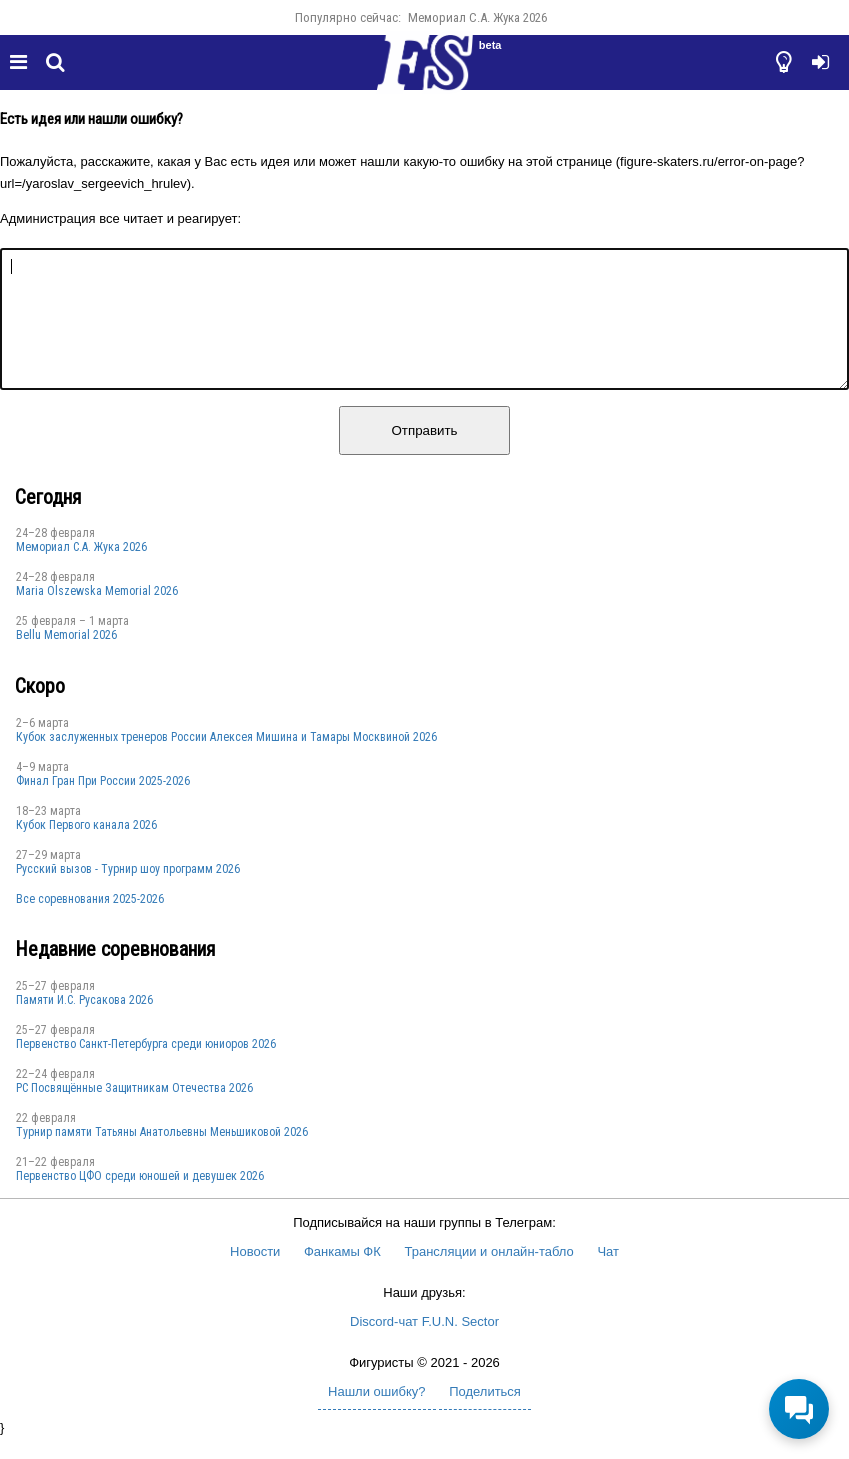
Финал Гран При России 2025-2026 (103, 805)
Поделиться (485, 1415)
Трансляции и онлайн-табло (488, 1275)
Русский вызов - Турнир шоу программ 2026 (128, 893)
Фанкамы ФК (342, 1275)
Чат (608, 1275)
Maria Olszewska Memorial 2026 (97, 615)
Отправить (424, 454)
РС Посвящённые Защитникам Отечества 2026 (134, 1112)
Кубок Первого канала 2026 (86, 849)
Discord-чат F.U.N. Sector (424, 1345)
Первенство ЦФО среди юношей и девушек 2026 (140, 1200)
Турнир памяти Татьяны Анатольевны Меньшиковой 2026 (162, 1156)
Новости (255, 1275)
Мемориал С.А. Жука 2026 (477, 17)
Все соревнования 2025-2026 (90, 923)
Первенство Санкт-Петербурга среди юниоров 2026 (146, 1068)
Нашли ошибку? (376, 1415)
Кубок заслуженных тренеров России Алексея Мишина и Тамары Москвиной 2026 (226, 761)
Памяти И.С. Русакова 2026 (84, 1024)
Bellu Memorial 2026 (66, 659)
